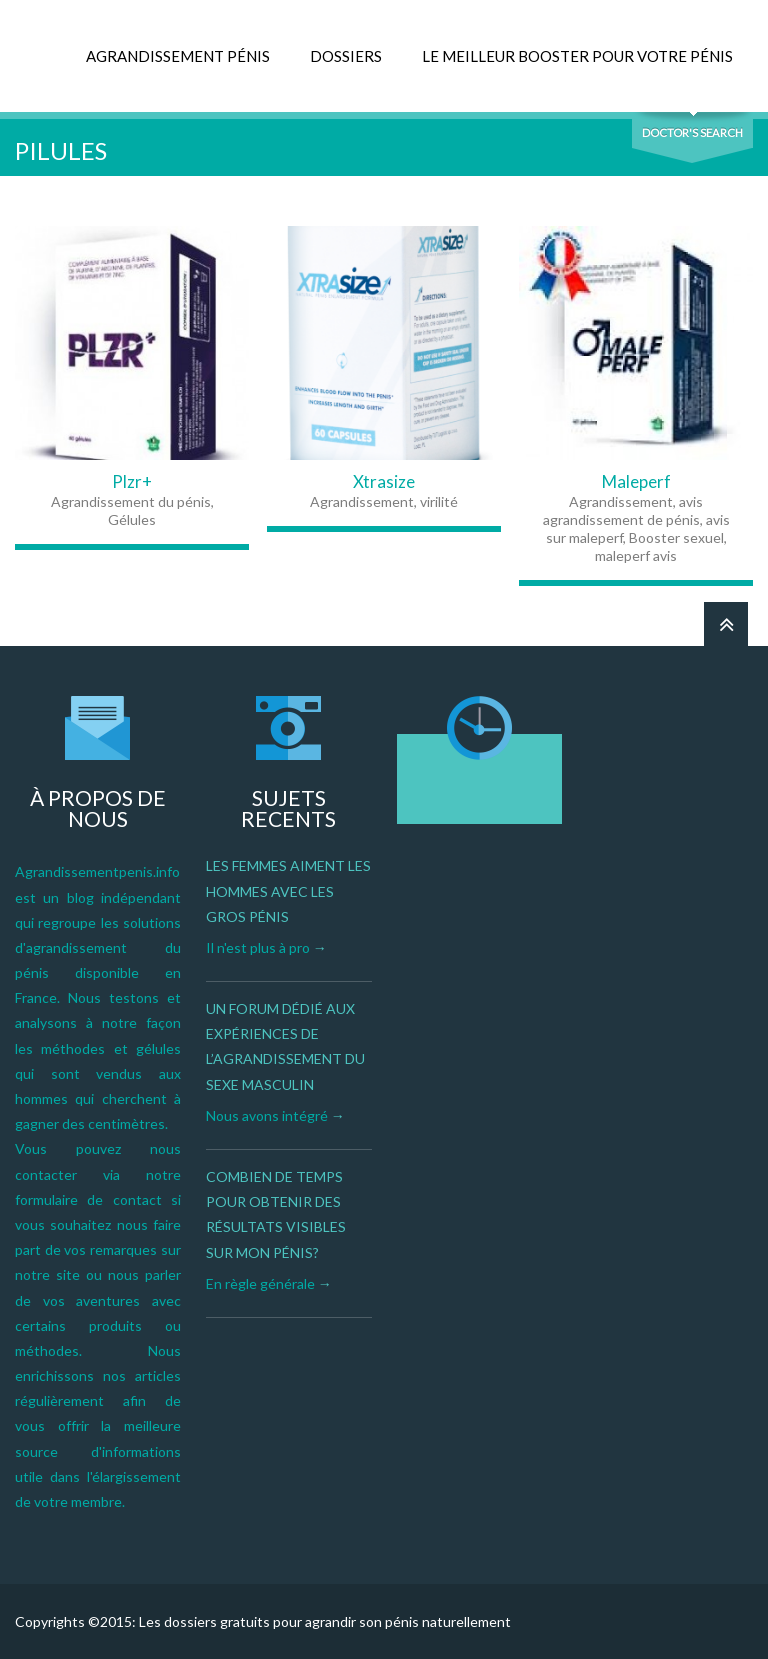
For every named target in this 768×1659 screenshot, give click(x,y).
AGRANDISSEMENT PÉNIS (178, 56)
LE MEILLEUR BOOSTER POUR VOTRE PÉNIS (577, 56)
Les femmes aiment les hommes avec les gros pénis (288, 890)
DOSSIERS (346, 56)
